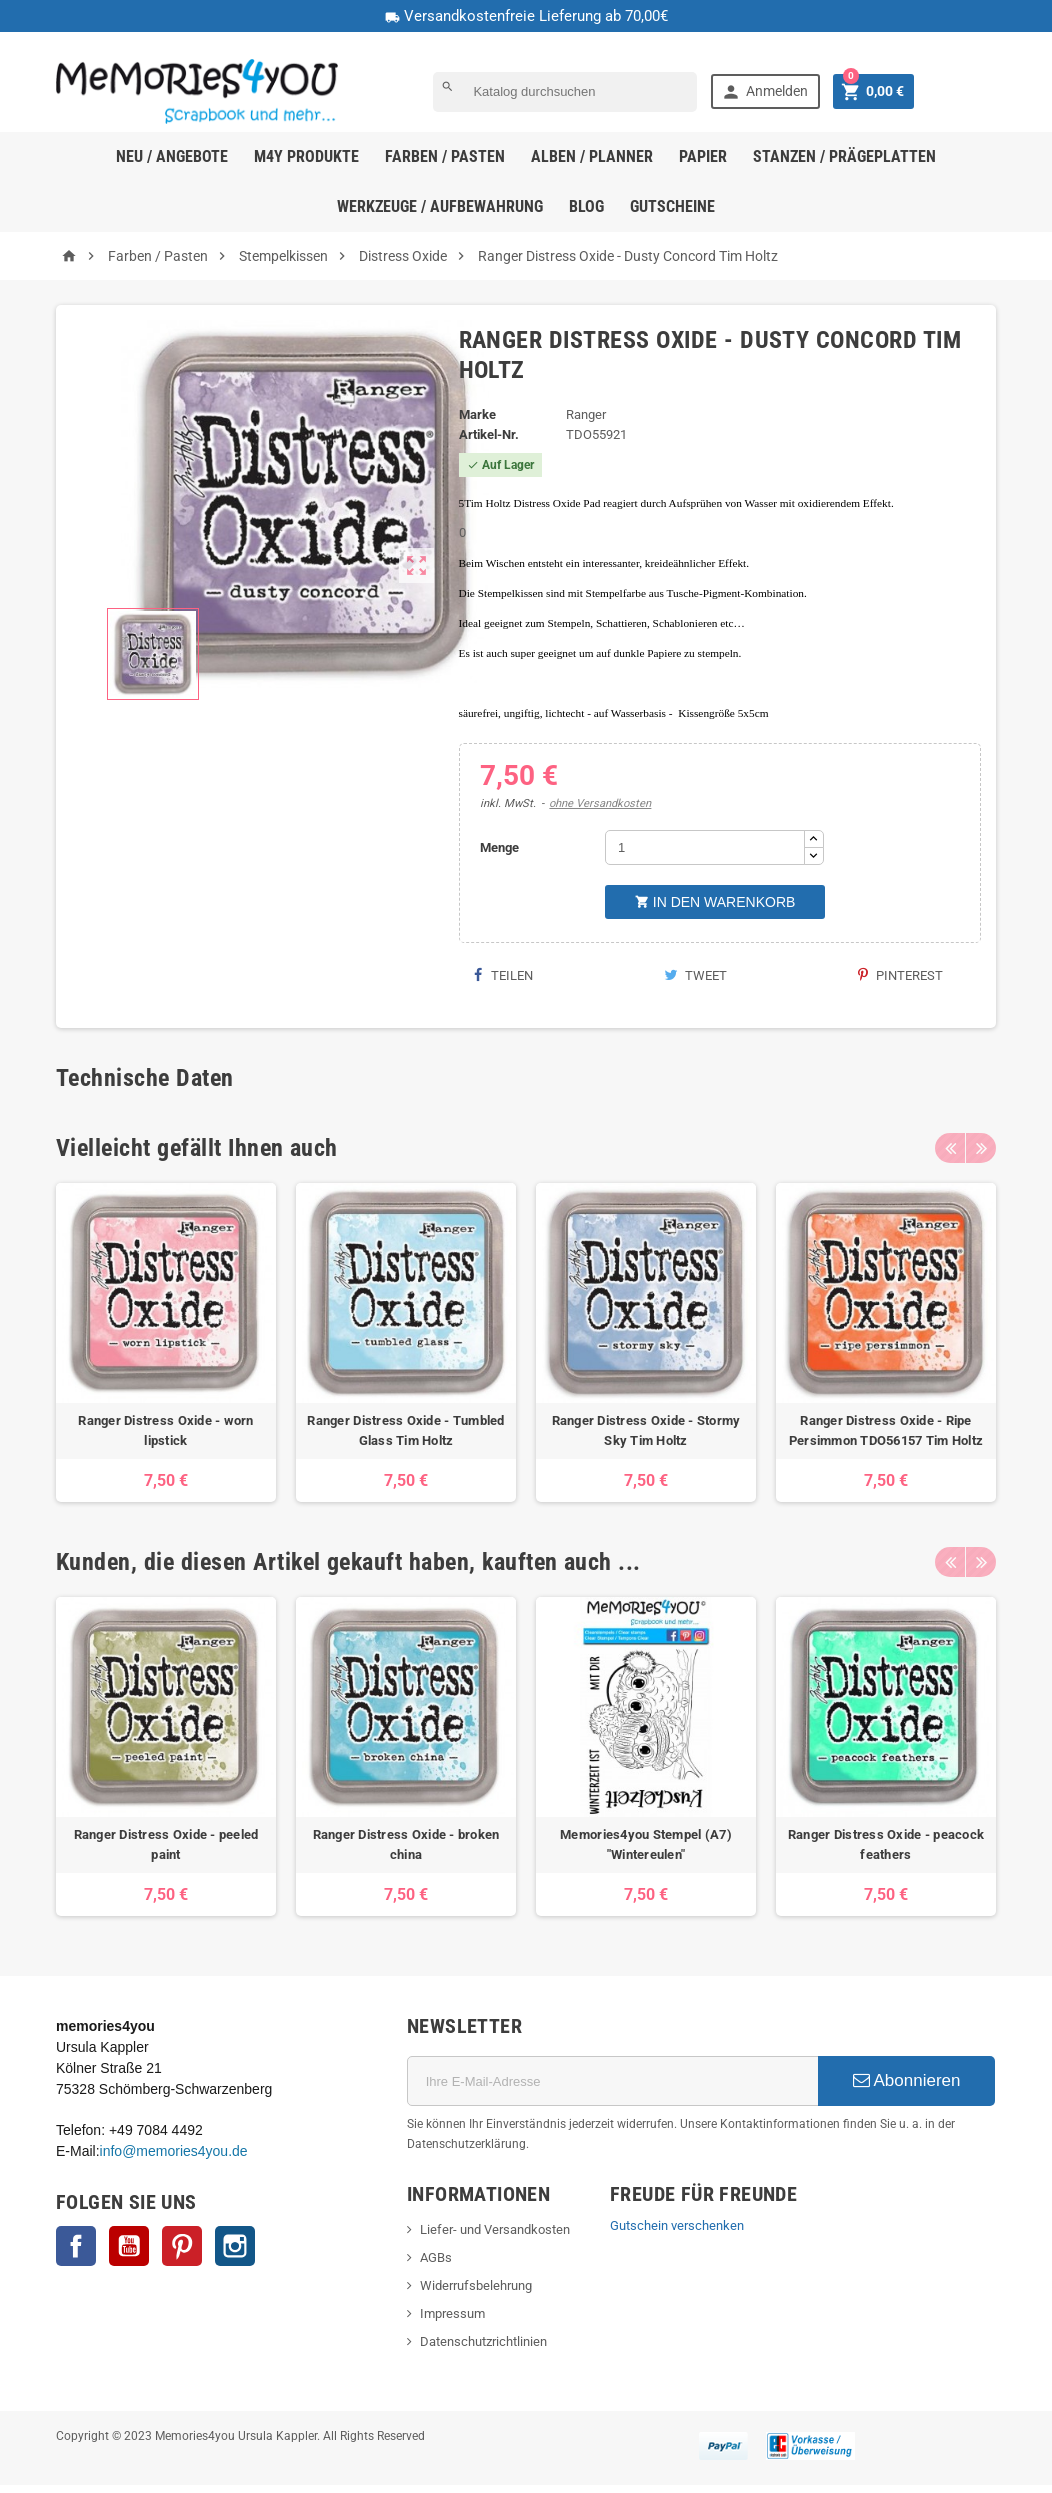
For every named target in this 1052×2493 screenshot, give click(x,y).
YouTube (129, 2246)
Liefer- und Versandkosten (495, 2229)
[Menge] (705, 847)
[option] (166, 1342)
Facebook (76, 2246)
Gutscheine (672, 206)
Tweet (695, 975)
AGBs (436, 2257)
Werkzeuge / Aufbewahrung (440, 206)
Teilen (503, 975)
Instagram (235, 2246)
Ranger (586, 414)
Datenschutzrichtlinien (483, 2341)
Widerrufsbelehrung (476, 2285)
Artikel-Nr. (489, 434)
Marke (477, 414)
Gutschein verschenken (677, 2225)
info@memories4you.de (174, 2151)
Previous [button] (950, 1148)
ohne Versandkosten (600, 803)
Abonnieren (907, 2080)
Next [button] (981, 1148)
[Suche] (565, 92)
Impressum (452, 2313)
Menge (499, 847)
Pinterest (900, 975)
